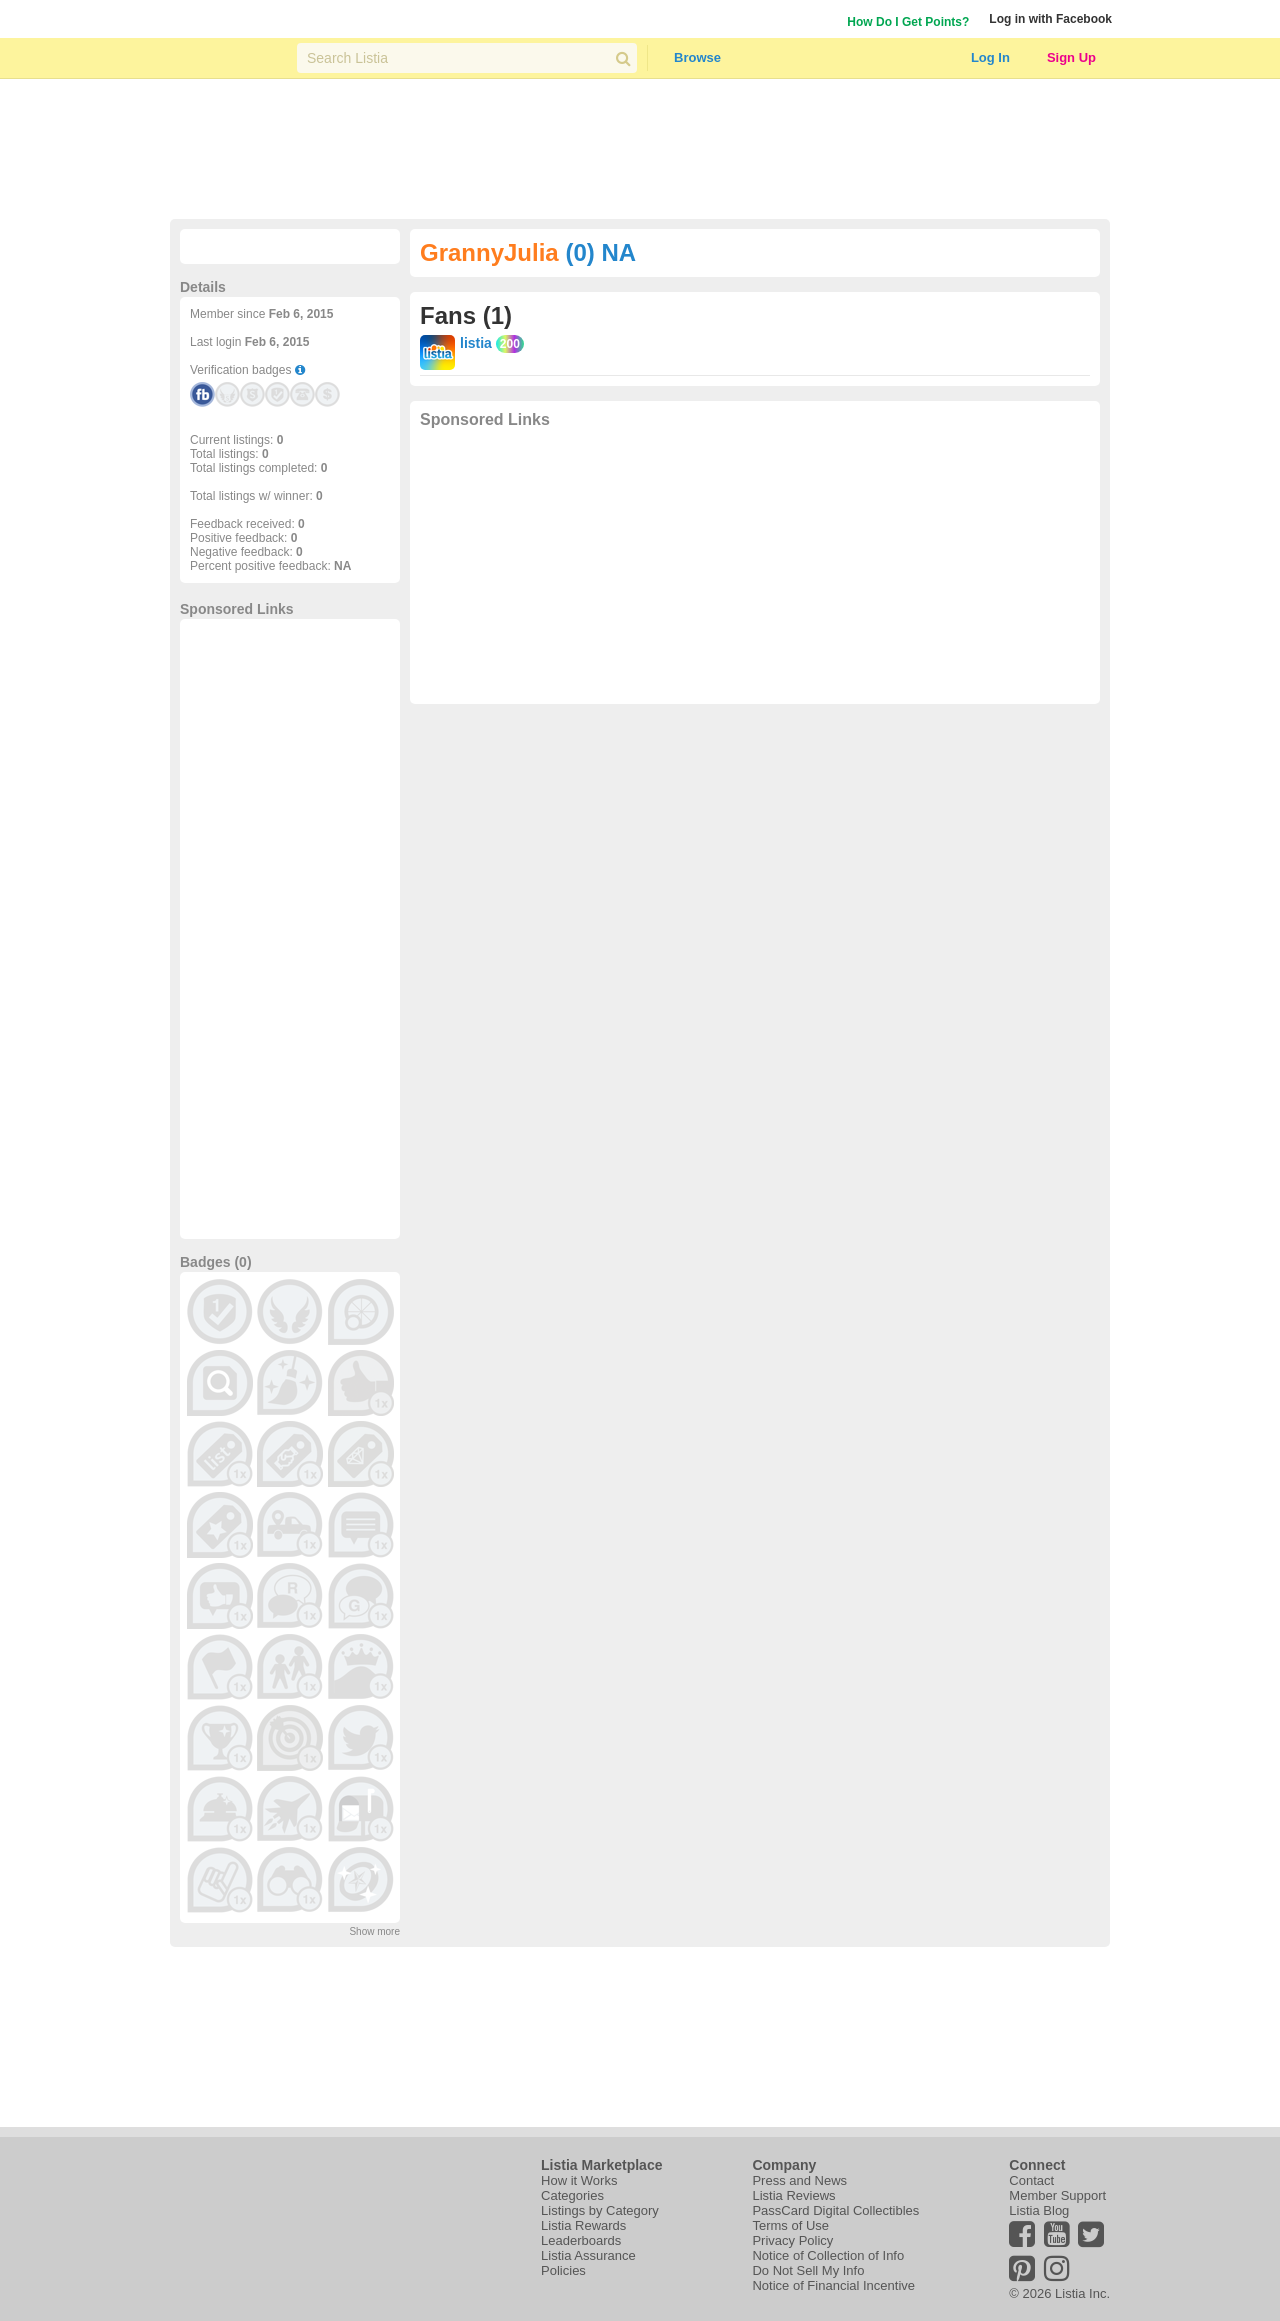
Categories (572, 2195)
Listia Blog (1039, 2210)
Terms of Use (790, 2225)
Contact (1031, 2180)
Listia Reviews (793, 2195)
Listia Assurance (588, 2255)
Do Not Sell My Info (808, 2270)
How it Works (579, 2180)
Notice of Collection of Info (828, 2255)
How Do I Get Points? (908, 22)
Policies (563, 2270)
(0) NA (600, 252)
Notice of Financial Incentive (833, 2285)
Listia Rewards (583, 2225)
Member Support (1057, 2195)
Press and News (799, 2180)
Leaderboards (581, 2240)
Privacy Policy (792, 2240)
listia (476, 343)
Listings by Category (600, 2210)
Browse (697, 57)
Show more (374, 1931)
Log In (990, 57)
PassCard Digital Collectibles (835, 2210)
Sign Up (1071, 57)
